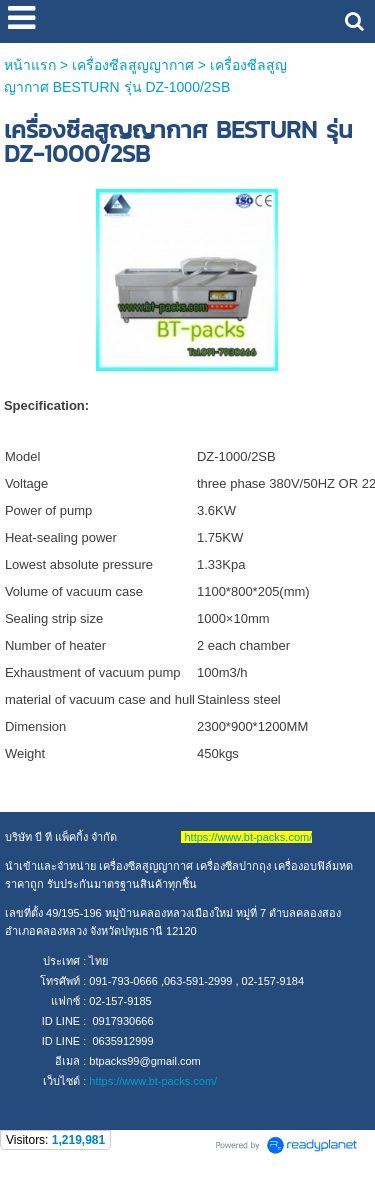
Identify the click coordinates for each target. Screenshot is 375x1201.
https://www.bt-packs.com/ (153, 1081)
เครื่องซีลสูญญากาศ (133, 65)
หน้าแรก (30, 65)
